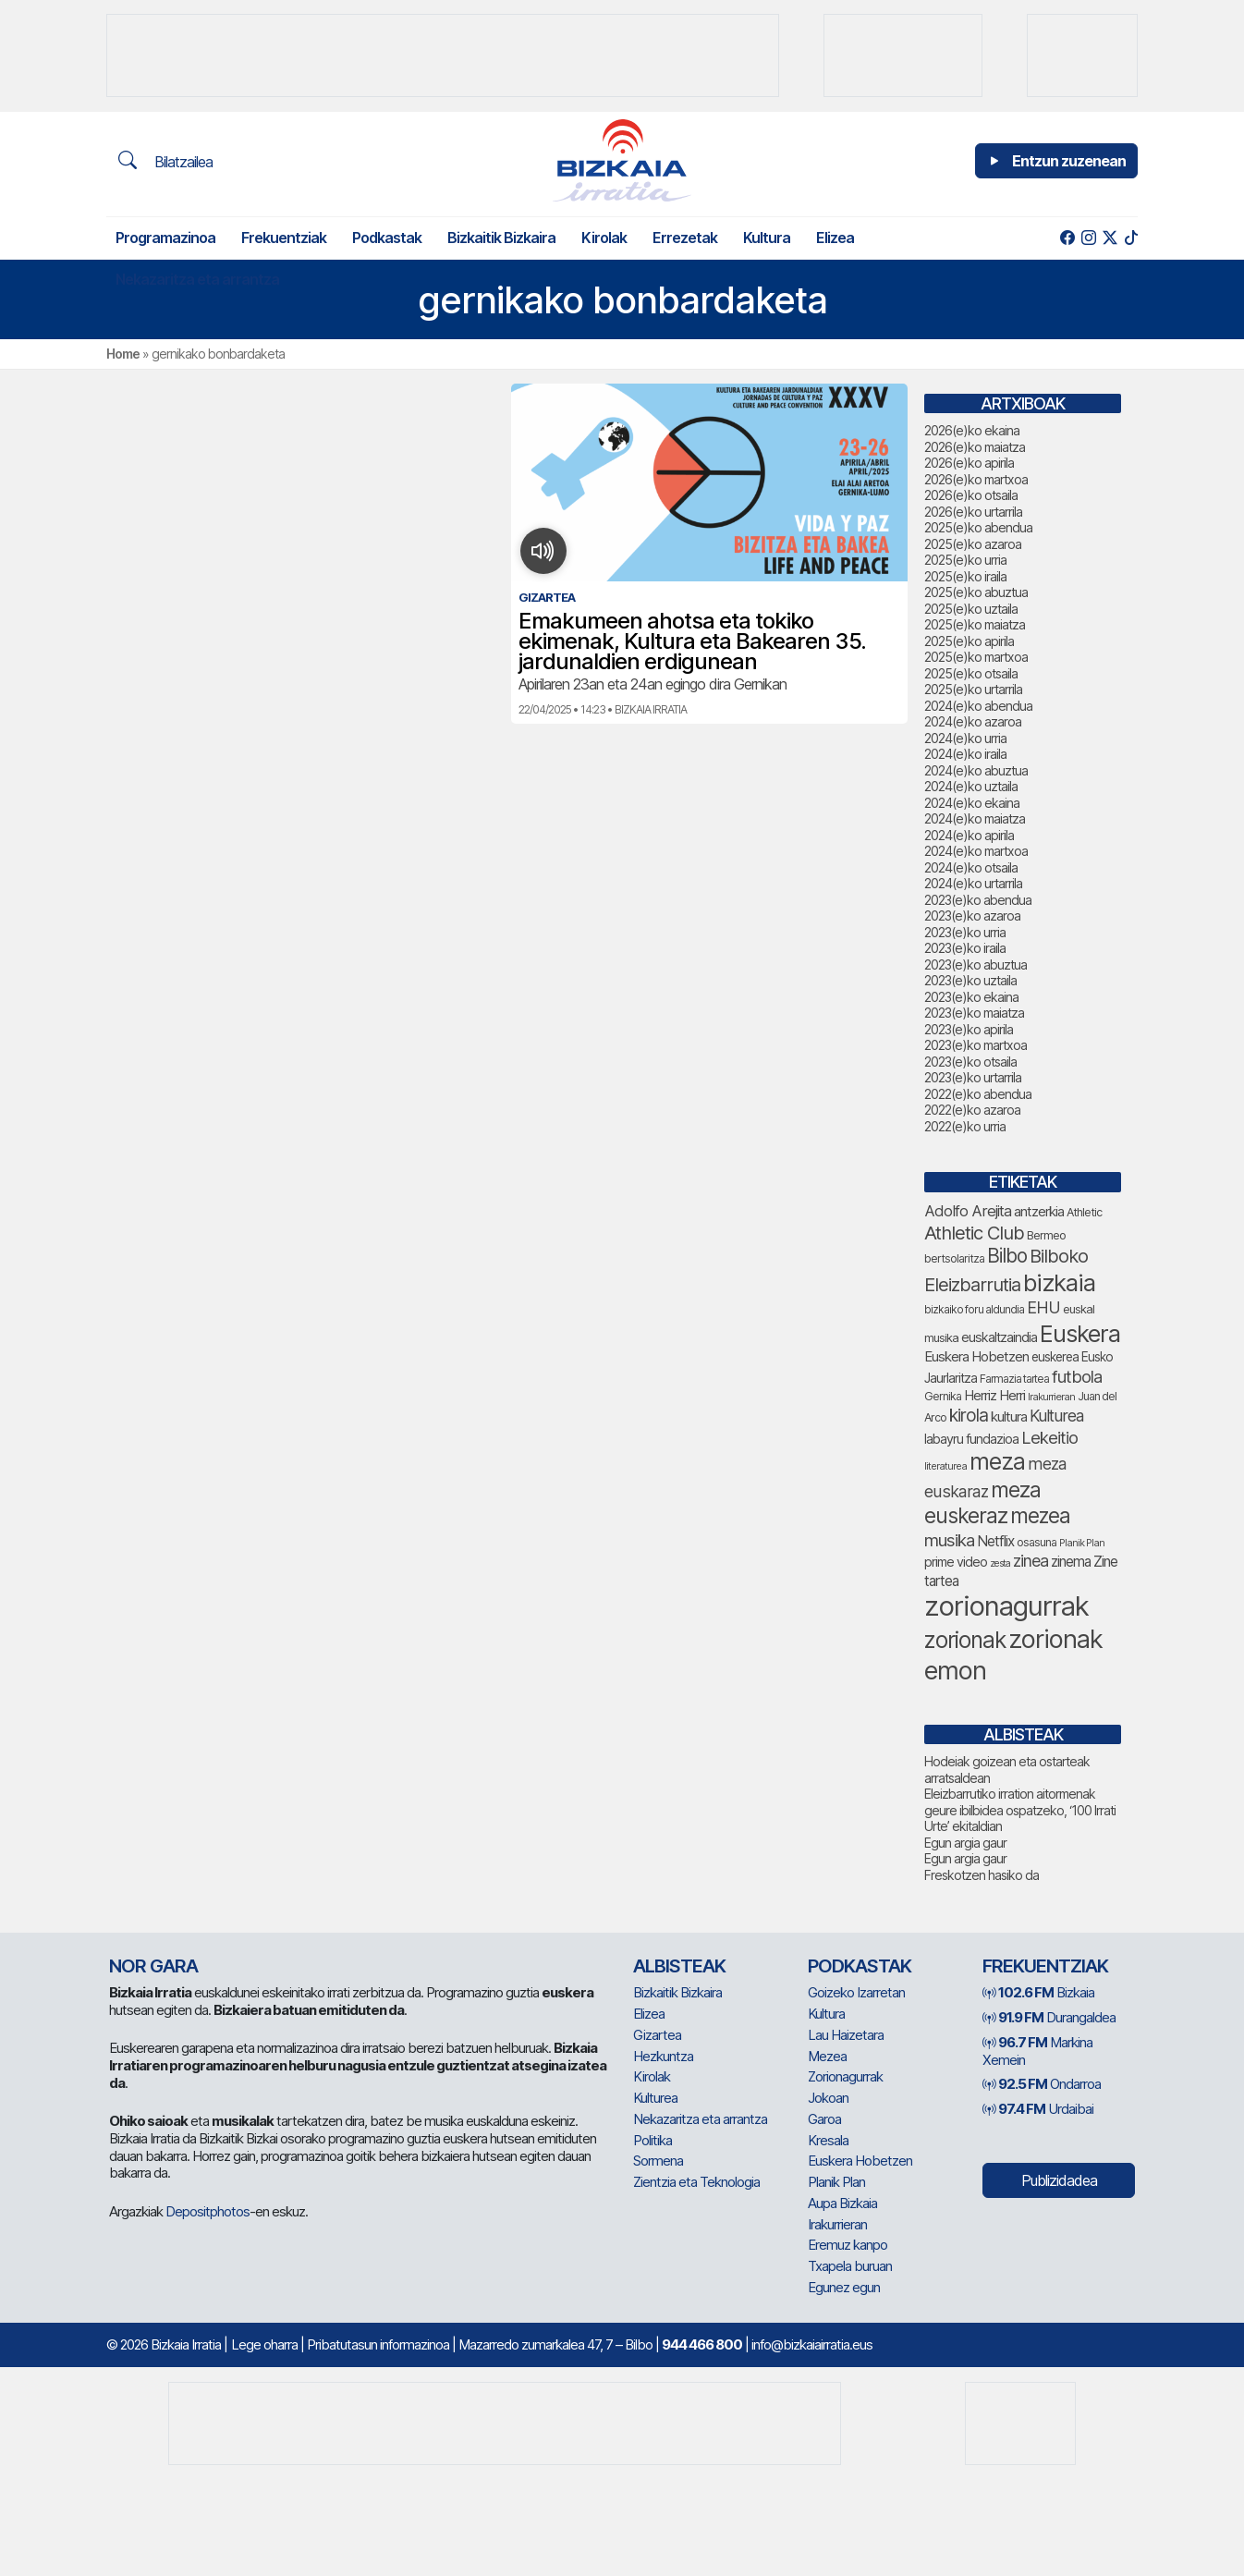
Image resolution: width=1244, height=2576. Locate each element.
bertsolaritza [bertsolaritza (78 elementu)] (954, 1258)
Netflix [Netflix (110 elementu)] (995, 1541)
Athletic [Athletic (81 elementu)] (1084, 1212)
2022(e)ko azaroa (972, 1109)
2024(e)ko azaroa (972, 721)
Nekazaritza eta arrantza (197, 279)
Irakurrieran (837, 2224)
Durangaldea (1049, 2017)
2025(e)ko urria (965, 560)
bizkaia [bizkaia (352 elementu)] (1059, 1282)
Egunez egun (844, 2287)
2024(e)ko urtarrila (973, 883)
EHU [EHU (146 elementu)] (1043, 1307)
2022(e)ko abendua (977, 1094)
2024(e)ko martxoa (976, 851)
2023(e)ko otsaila (970, 1061)
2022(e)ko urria (965, 1126)
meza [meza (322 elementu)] (997, 1461)
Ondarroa (1041, 2084)
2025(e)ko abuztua (976, 592)
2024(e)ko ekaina (971, 803)
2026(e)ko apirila (969, 462)
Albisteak (679, 1966)
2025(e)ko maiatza (974, 624)
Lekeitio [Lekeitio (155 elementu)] (1049, 1437)
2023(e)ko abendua (977, 900)
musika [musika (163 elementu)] (949, 1540)
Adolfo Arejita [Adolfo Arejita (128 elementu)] (967, 1211)
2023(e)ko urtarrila (972, 1077)
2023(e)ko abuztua (975, 964)
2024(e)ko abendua (978, 706)
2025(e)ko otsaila (971, 673)
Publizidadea (1059, 2180)
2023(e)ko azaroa (972, 915)
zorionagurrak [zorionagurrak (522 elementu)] (1006, 1606)
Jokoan (828, 2097)
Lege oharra (264, 2344)
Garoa (824, 2119)
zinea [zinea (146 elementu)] (1030, 1560)
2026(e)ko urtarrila (973, 511)
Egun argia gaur (965, 1842)
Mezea (827, 2056)
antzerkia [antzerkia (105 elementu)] (1039, 1211)
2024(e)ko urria (965, 738)
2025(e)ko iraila (965, 576)
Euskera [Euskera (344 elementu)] (1080, 1333)
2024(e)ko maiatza (974, 818)
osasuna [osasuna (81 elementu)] (1036, 1542)
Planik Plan (836, 2182)
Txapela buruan (850, 2266)
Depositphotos (207, 2211)
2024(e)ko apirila (969, 835)
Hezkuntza (663, 2056)
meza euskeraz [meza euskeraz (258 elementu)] (982, 1503)
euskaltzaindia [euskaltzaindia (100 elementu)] (999, 1337)
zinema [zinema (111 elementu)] (1071, 1561)
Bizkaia (1038, 1992)
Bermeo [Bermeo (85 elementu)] (1046, 1234)
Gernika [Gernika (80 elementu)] (942, 1396)
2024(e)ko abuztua (976, 770)
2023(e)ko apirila (968, 1029)
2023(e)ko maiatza (974, 1012)
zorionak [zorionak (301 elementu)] (965, 1640)
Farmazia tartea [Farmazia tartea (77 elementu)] (1014, 1379)
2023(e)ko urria (965, 932)
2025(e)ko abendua (978, 527)
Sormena (658, 2160)
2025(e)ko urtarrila (973, 689)
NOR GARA (153, 1966)
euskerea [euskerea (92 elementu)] (1055, 1356)
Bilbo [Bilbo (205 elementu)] (1007, 1255)
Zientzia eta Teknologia (696, 2182)
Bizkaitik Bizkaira (501, 237)
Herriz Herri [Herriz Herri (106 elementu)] (994, 1395)
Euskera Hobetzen (860, 2160)
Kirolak (604, 237)
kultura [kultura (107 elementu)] (1009, 1416)
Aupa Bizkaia (842, 2203)
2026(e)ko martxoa (976, 479)
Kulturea (655, 2097)
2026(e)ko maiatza (974, 447)
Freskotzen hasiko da (981, 1875)
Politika (652, 2140)
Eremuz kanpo (847, 2244)
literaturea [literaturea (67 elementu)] (945, 1465)
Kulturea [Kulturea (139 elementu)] (1056, 1415)
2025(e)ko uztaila (971, 609)
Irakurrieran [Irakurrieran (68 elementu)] (1051, 1396)
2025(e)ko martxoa (976, 657)
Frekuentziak (283, 237)
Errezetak (684, 237)
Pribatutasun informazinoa (378, 2344)
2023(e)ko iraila (965, 948)
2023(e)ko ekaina (971, 997)
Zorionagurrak (845, 2076)
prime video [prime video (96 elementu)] (955, 1561)
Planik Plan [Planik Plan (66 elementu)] (1081, 1542)
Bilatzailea (165, 161)
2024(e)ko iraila (965, 754)
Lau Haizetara (846, 2035)
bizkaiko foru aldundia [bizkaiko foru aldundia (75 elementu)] (974, 1309)
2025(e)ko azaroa (972, 544)
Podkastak (386, 237)
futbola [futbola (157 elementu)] (1077, 1376)
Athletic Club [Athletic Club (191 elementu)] (974, 1232)
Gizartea (657, 2035)
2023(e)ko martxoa (975, 1045)
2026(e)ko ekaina (971, 430)
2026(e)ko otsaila (971, 495)
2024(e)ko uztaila (971, 786)
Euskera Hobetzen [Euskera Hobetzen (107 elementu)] (976, 1356)
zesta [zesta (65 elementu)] (1000, 1563)
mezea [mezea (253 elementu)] (1040, 1515)
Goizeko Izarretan (856, 1992)
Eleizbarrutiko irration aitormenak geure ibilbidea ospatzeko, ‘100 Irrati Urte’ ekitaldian (1020, 1810)
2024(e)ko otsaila (971, 867)
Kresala (828, 2140)
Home (123, 353)
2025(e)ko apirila (969, 641)
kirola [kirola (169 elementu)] (968, 1415)
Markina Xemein (1037, 2051)
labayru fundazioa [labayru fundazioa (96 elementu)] (971, 1439)
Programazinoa (165, 237)
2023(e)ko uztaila (970, 980)
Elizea (835, 237)
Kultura (766, 237)
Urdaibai (1037, 2109)
